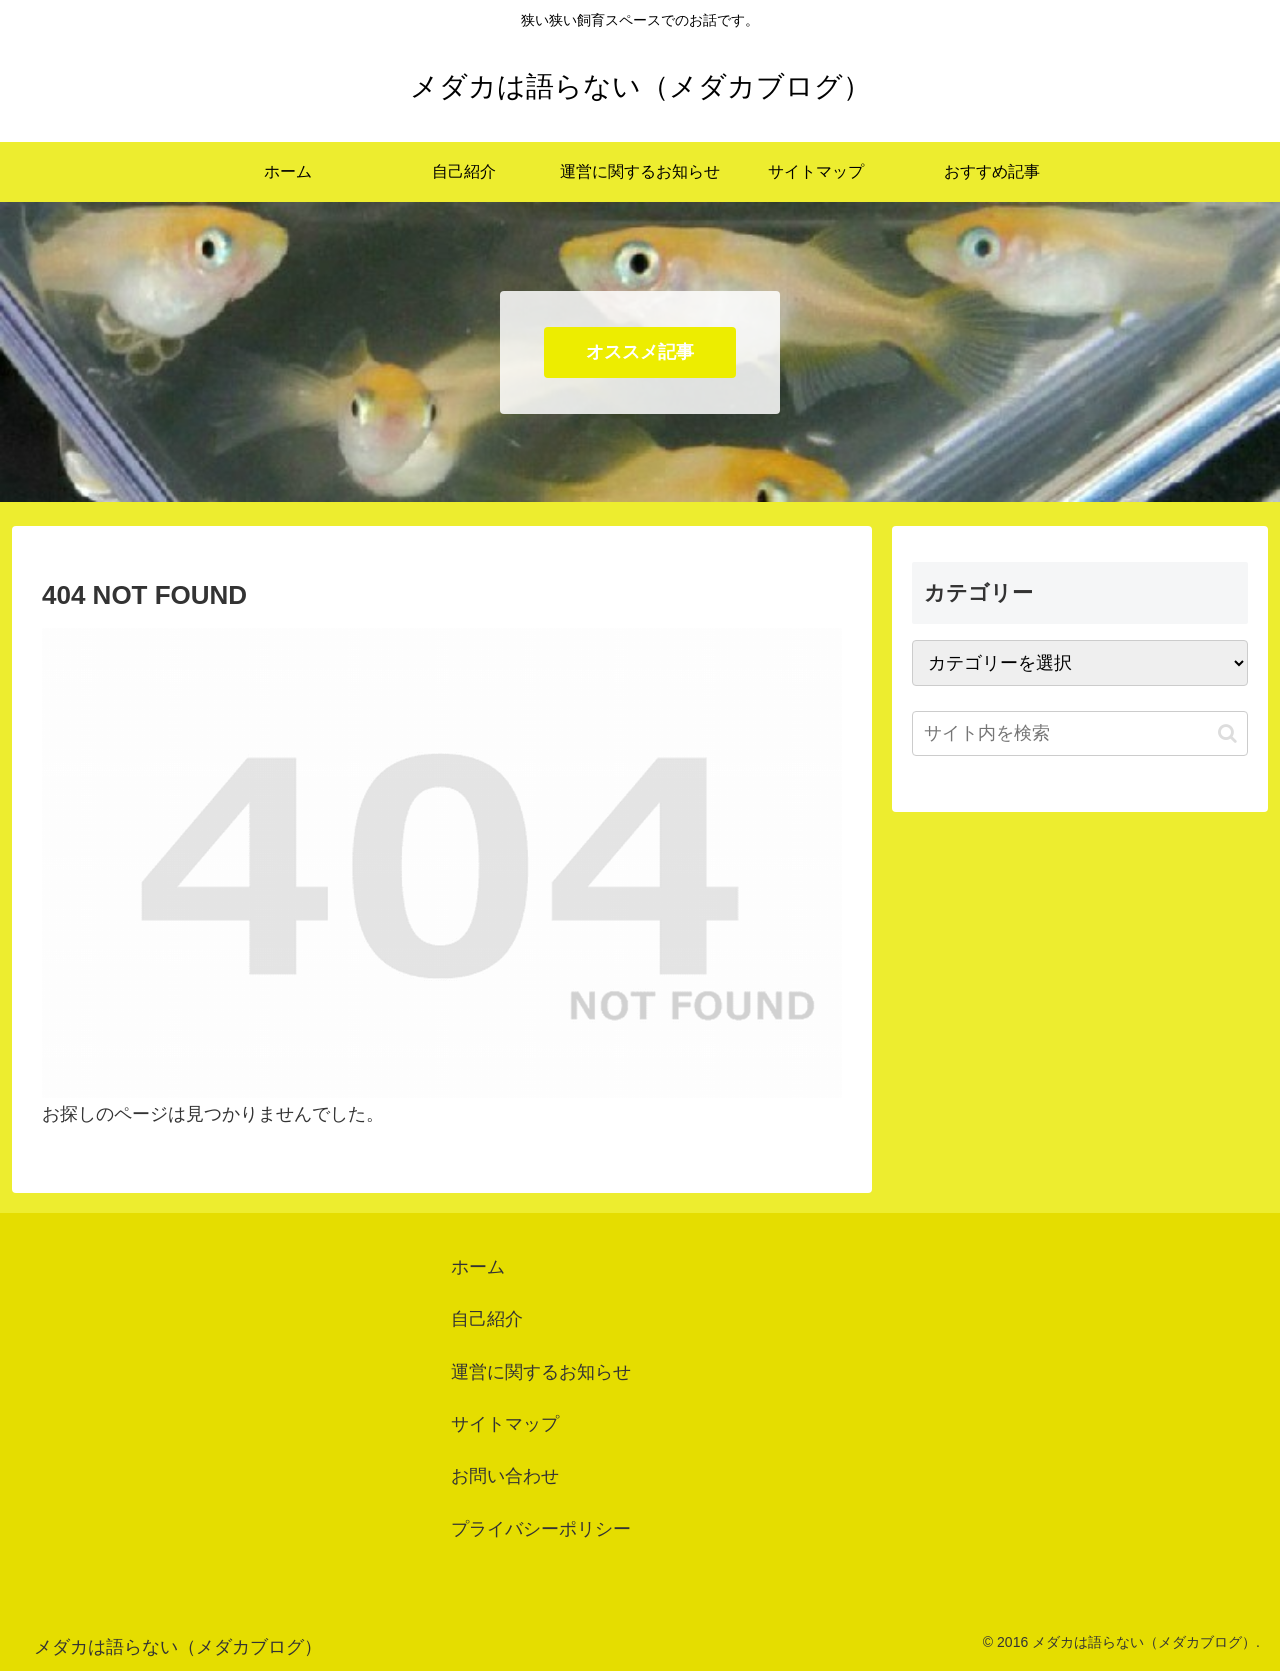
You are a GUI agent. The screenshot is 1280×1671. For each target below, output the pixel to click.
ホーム (478, 1267)
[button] (1227, 733)
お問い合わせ (505, 1476)
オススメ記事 (640, 352)
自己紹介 (487, 1319)
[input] (1080, 733)
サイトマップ (505, 1424)
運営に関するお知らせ (541, 1372)
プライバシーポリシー (541, 1529)
